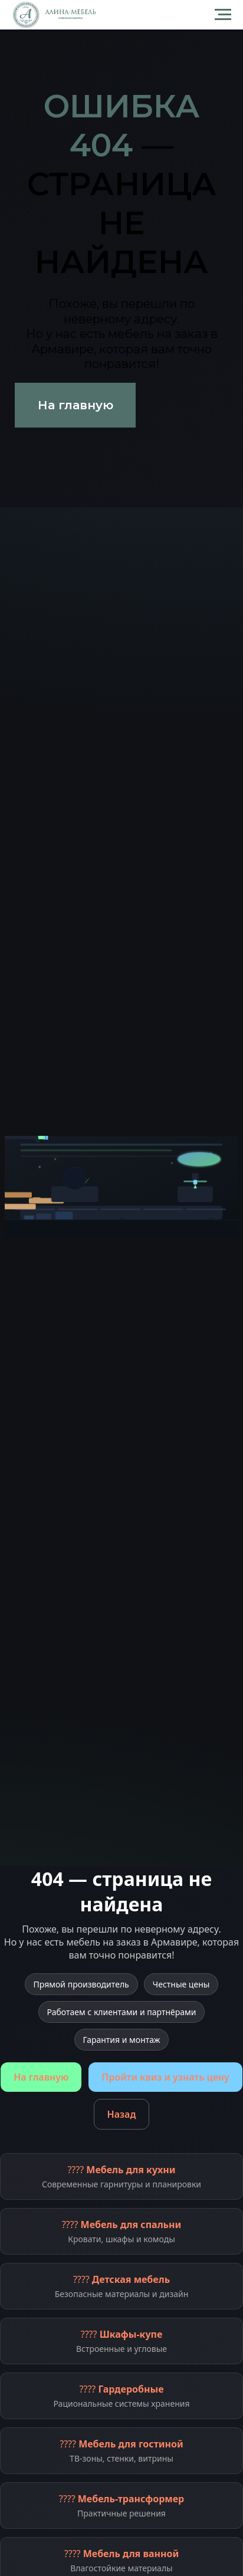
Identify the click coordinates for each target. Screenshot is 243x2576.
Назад (121, 2114)
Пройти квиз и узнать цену (165, 2077)
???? (121, 2176)
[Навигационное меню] (223, 15)
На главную (41, 2077)
